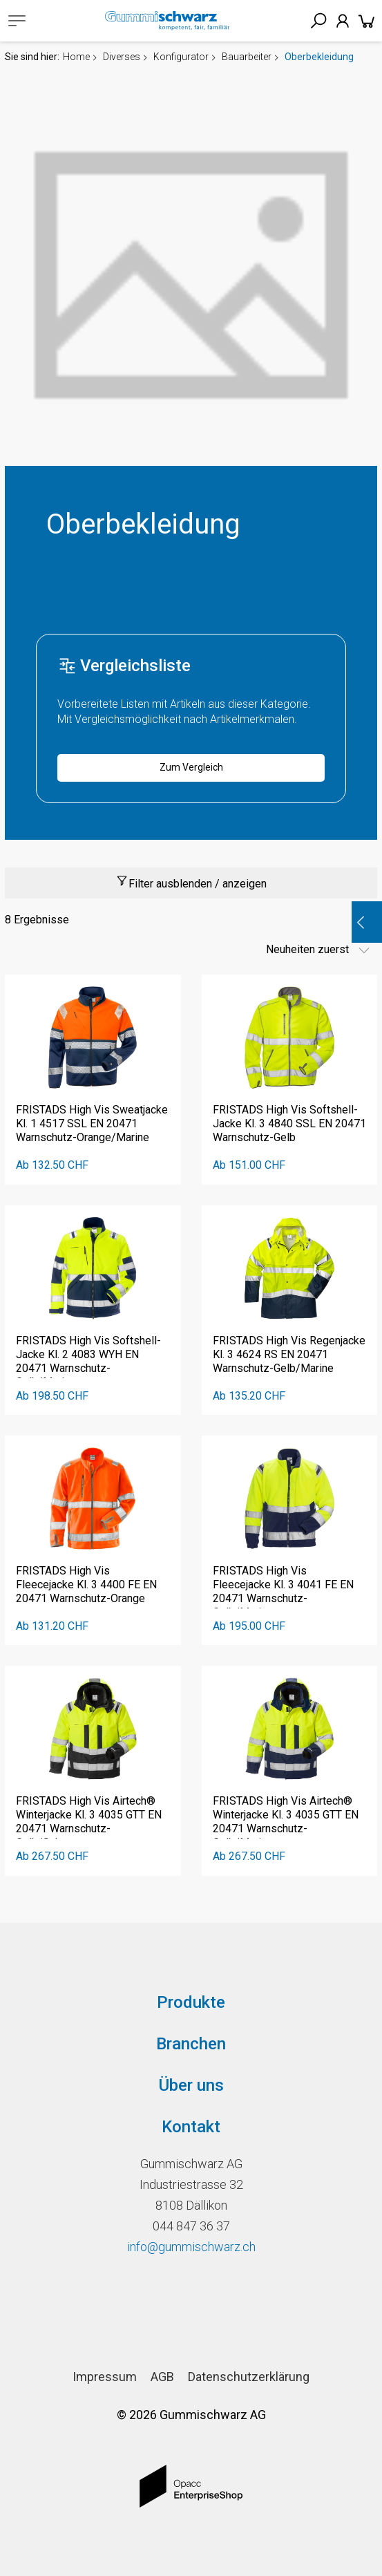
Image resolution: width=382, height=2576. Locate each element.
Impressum (105, 2376)
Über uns (191, 2085)
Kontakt (191, 2126)
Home (76, 56)
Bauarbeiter (246, 56)
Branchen (191, 2043)
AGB (162, 2376)
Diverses (121, 56)
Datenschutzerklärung (248, 2376)
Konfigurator (181, 56)
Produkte (191, 2002)
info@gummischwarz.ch (191, 2246)
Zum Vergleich (191, 767)
